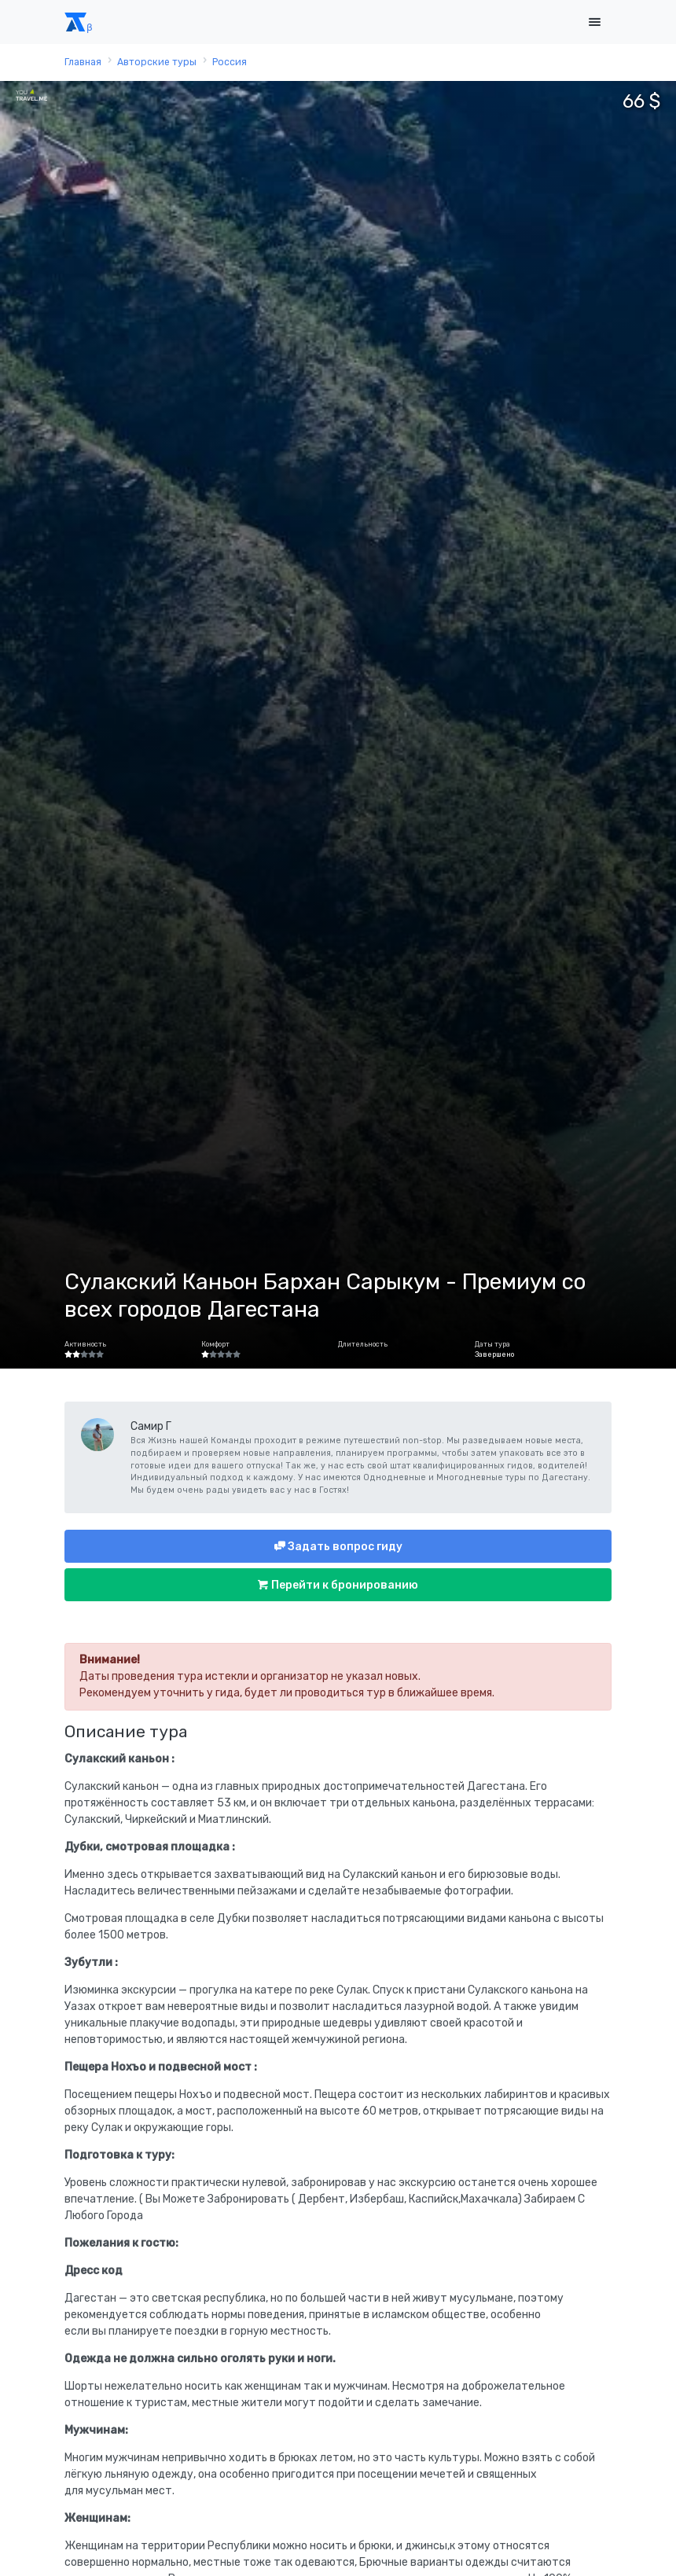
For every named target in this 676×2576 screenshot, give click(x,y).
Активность (85, 1344)
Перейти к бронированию (343, 1585)
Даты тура (492, 1344)
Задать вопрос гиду (343, 1546)
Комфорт (215, 1344)
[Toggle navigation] (594, 22)
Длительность (363, 1344)
